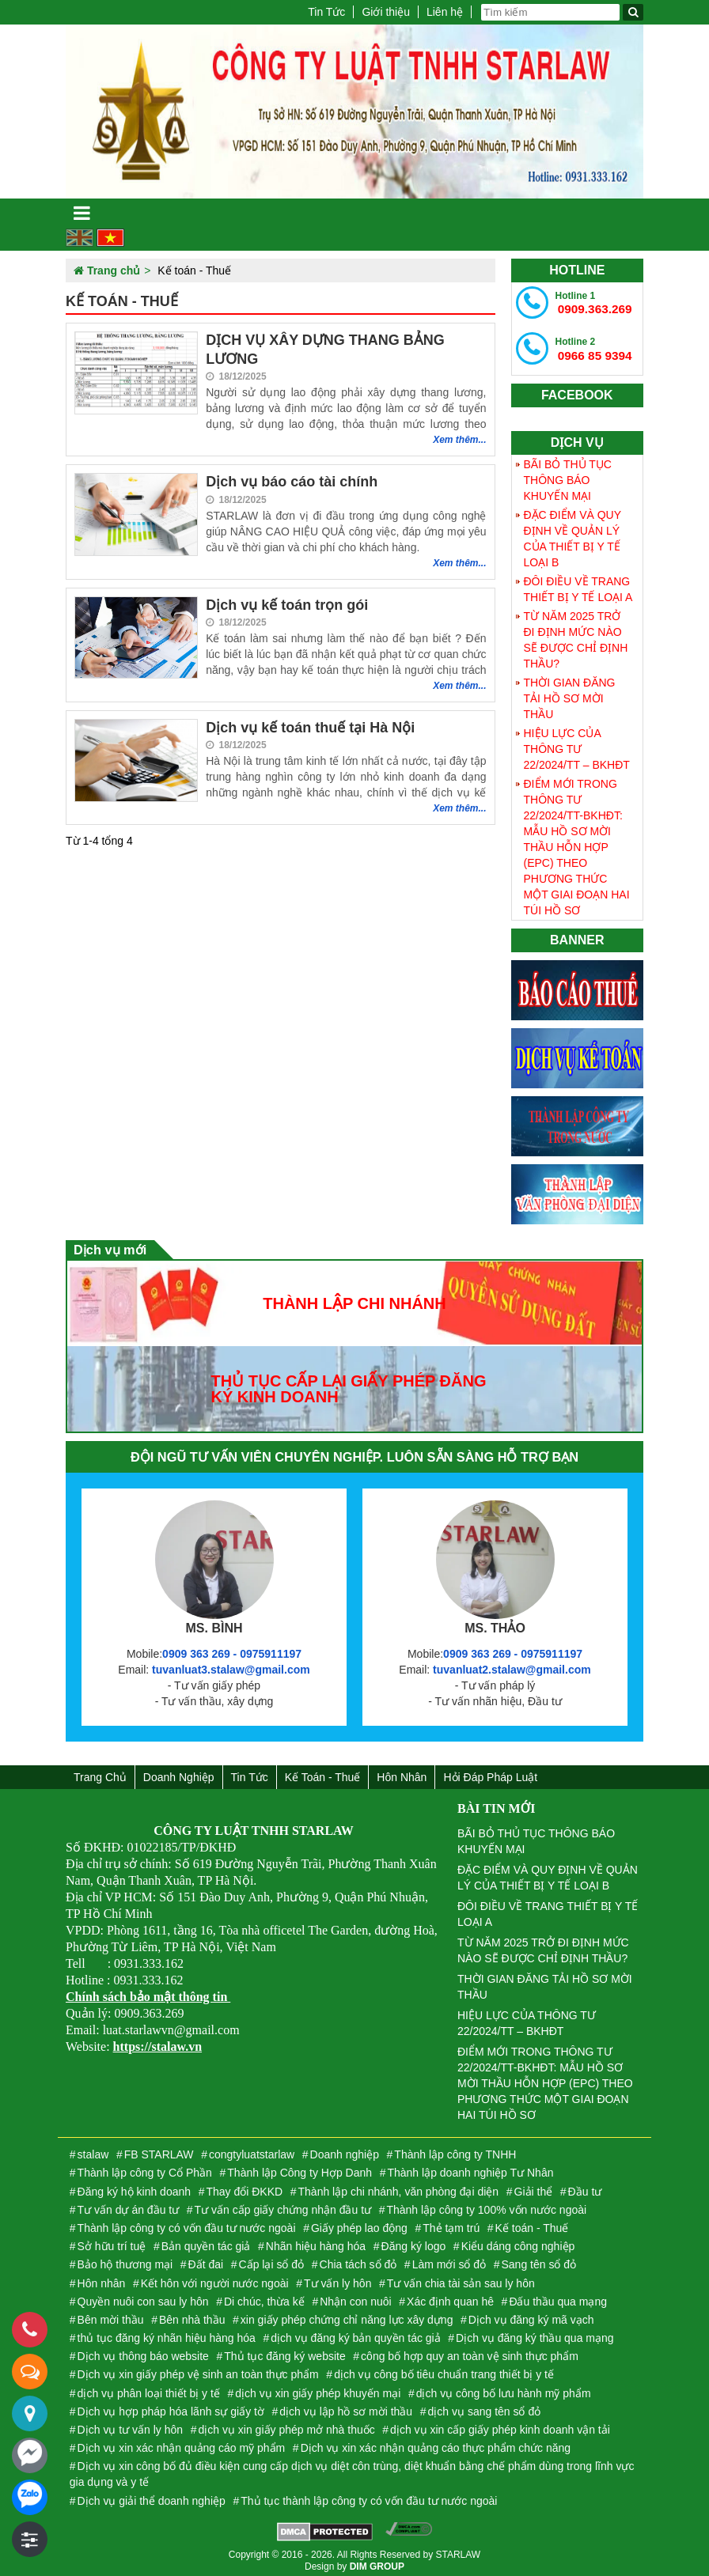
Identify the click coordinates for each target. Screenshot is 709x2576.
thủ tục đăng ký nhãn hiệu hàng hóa (167, 2332)
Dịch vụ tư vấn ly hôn (131, 2424)
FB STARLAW (159, 2149)
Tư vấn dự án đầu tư (129, 2204)
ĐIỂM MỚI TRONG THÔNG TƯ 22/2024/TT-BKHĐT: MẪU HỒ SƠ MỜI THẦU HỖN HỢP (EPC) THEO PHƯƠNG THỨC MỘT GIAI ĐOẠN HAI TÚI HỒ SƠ (577, 841)
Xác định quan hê (450, 2296)
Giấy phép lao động (359, 2222)
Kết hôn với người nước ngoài (215, 2277)
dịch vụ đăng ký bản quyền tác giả (355, 2332)
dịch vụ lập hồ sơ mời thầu (345, 2406)
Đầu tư (585, 2186)
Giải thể (533, 2186)
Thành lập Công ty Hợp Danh (299, 2168)
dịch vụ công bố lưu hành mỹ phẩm (503, 2387)
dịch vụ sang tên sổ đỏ (484, 2406)
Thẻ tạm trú (451, 2222)
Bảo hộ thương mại (125, 2259)
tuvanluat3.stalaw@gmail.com (231, 1664)
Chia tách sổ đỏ (358, 2259)
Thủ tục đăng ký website (284, 2351)
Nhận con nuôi (356, 2296)
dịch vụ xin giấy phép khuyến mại (317, 2387)
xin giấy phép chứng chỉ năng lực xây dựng (347, 2314)
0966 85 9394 (589, 345)
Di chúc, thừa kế (264, 2296)
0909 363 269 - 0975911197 (231, 1648)
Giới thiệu (386, 12)
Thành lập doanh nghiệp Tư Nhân (470, 2168)
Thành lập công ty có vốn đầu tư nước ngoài (187, 2222)
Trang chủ (100, 1771)
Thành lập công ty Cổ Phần (145, 2168)
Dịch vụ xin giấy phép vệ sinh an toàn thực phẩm (198, 2369)
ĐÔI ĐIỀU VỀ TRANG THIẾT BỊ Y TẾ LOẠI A (578, 583)
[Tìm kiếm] (633, 12)
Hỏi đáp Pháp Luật (490, 1771)
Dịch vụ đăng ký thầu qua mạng (534, 2332)
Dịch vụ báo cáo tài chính (291, 482)
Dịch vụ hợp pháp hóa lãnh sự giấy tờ (171, 2406)
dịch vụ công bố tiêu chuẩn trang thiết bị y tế (444, 2369)
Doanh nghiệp (178, 1771)
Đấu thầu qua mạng (558, 2296)
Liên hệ (445, 12)
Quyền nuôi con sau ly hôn (143, 2296)
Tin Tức (326, 12)
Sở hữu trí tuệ (112, 2241)
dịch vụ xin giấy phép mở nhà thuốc (286, 2424)
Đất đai (206, 2259)
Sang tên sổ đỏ (539, 2259)
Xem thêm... (459, 439)
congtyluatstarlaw (251, 2149)
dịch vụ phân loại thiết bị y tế (149, 2387)
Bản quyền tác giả (206, 2241)
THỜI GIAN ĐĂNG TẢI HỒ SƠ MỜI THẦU (570, 693)
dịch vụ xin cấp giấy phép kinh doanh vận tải (500, 2424)
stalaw (93, 2149)
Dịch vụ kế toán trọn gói (287, 605)
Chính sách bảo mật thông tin (148, 1991)
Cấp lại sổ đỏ (272, 2259)
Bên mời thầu (111, 2314)
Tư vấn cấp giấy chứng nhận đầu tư (283, 2204)
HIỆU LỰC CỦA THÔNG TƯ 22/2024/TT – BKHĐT (577, 743)
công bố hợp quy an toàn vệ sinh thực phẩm (469, 2351)
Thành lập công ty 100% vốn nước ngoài (486, 2204)
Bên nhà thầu (192, 2314)
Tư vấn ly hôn (337, 2277)
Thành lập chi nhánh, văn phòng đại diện (398, 2186)
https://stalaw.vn (157, 2041)
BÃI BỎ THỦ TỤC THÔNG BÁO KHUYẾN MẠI (568, 474)
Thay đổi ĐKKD (244, 2186)
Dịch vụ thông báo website (143, 2351)
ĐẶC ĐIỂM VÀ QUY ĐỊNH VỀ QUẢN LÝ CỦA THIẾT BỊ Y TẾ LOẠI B (573, 533)
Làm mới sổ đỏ (449, 2259)
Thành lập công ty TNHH (455, 2149)
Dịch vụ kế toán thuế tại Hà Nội (310, 728)
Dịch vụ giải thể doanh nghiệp (152, 2495)
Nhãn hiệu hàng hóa (316, 2241)
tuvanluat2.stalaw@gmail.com (512, 1664)
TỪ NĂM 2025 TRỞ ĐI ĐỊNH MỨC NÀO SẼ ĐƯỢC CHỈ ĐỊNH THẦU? (576, 634)
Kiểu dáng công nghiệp (518, 2241)
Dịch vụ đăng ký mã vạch (531, 2314)
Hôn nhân (402, 1771)
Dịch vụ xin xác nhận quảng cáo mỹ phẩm (182, 2443)
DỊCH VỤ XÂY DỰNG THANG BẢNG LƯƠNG (325, 349)
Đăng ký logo (413, 2241)
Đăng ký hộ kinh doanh (134, 2186)
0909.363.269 (589, 302)
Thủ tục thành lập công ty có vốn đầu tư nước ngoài (369, 2495)
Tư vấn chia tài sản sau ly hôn (461, 2277)
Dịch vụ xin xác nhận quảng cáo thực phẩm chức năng (436, 2443)
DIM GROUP (377, 2561)
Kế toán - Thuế (323, 1771)
